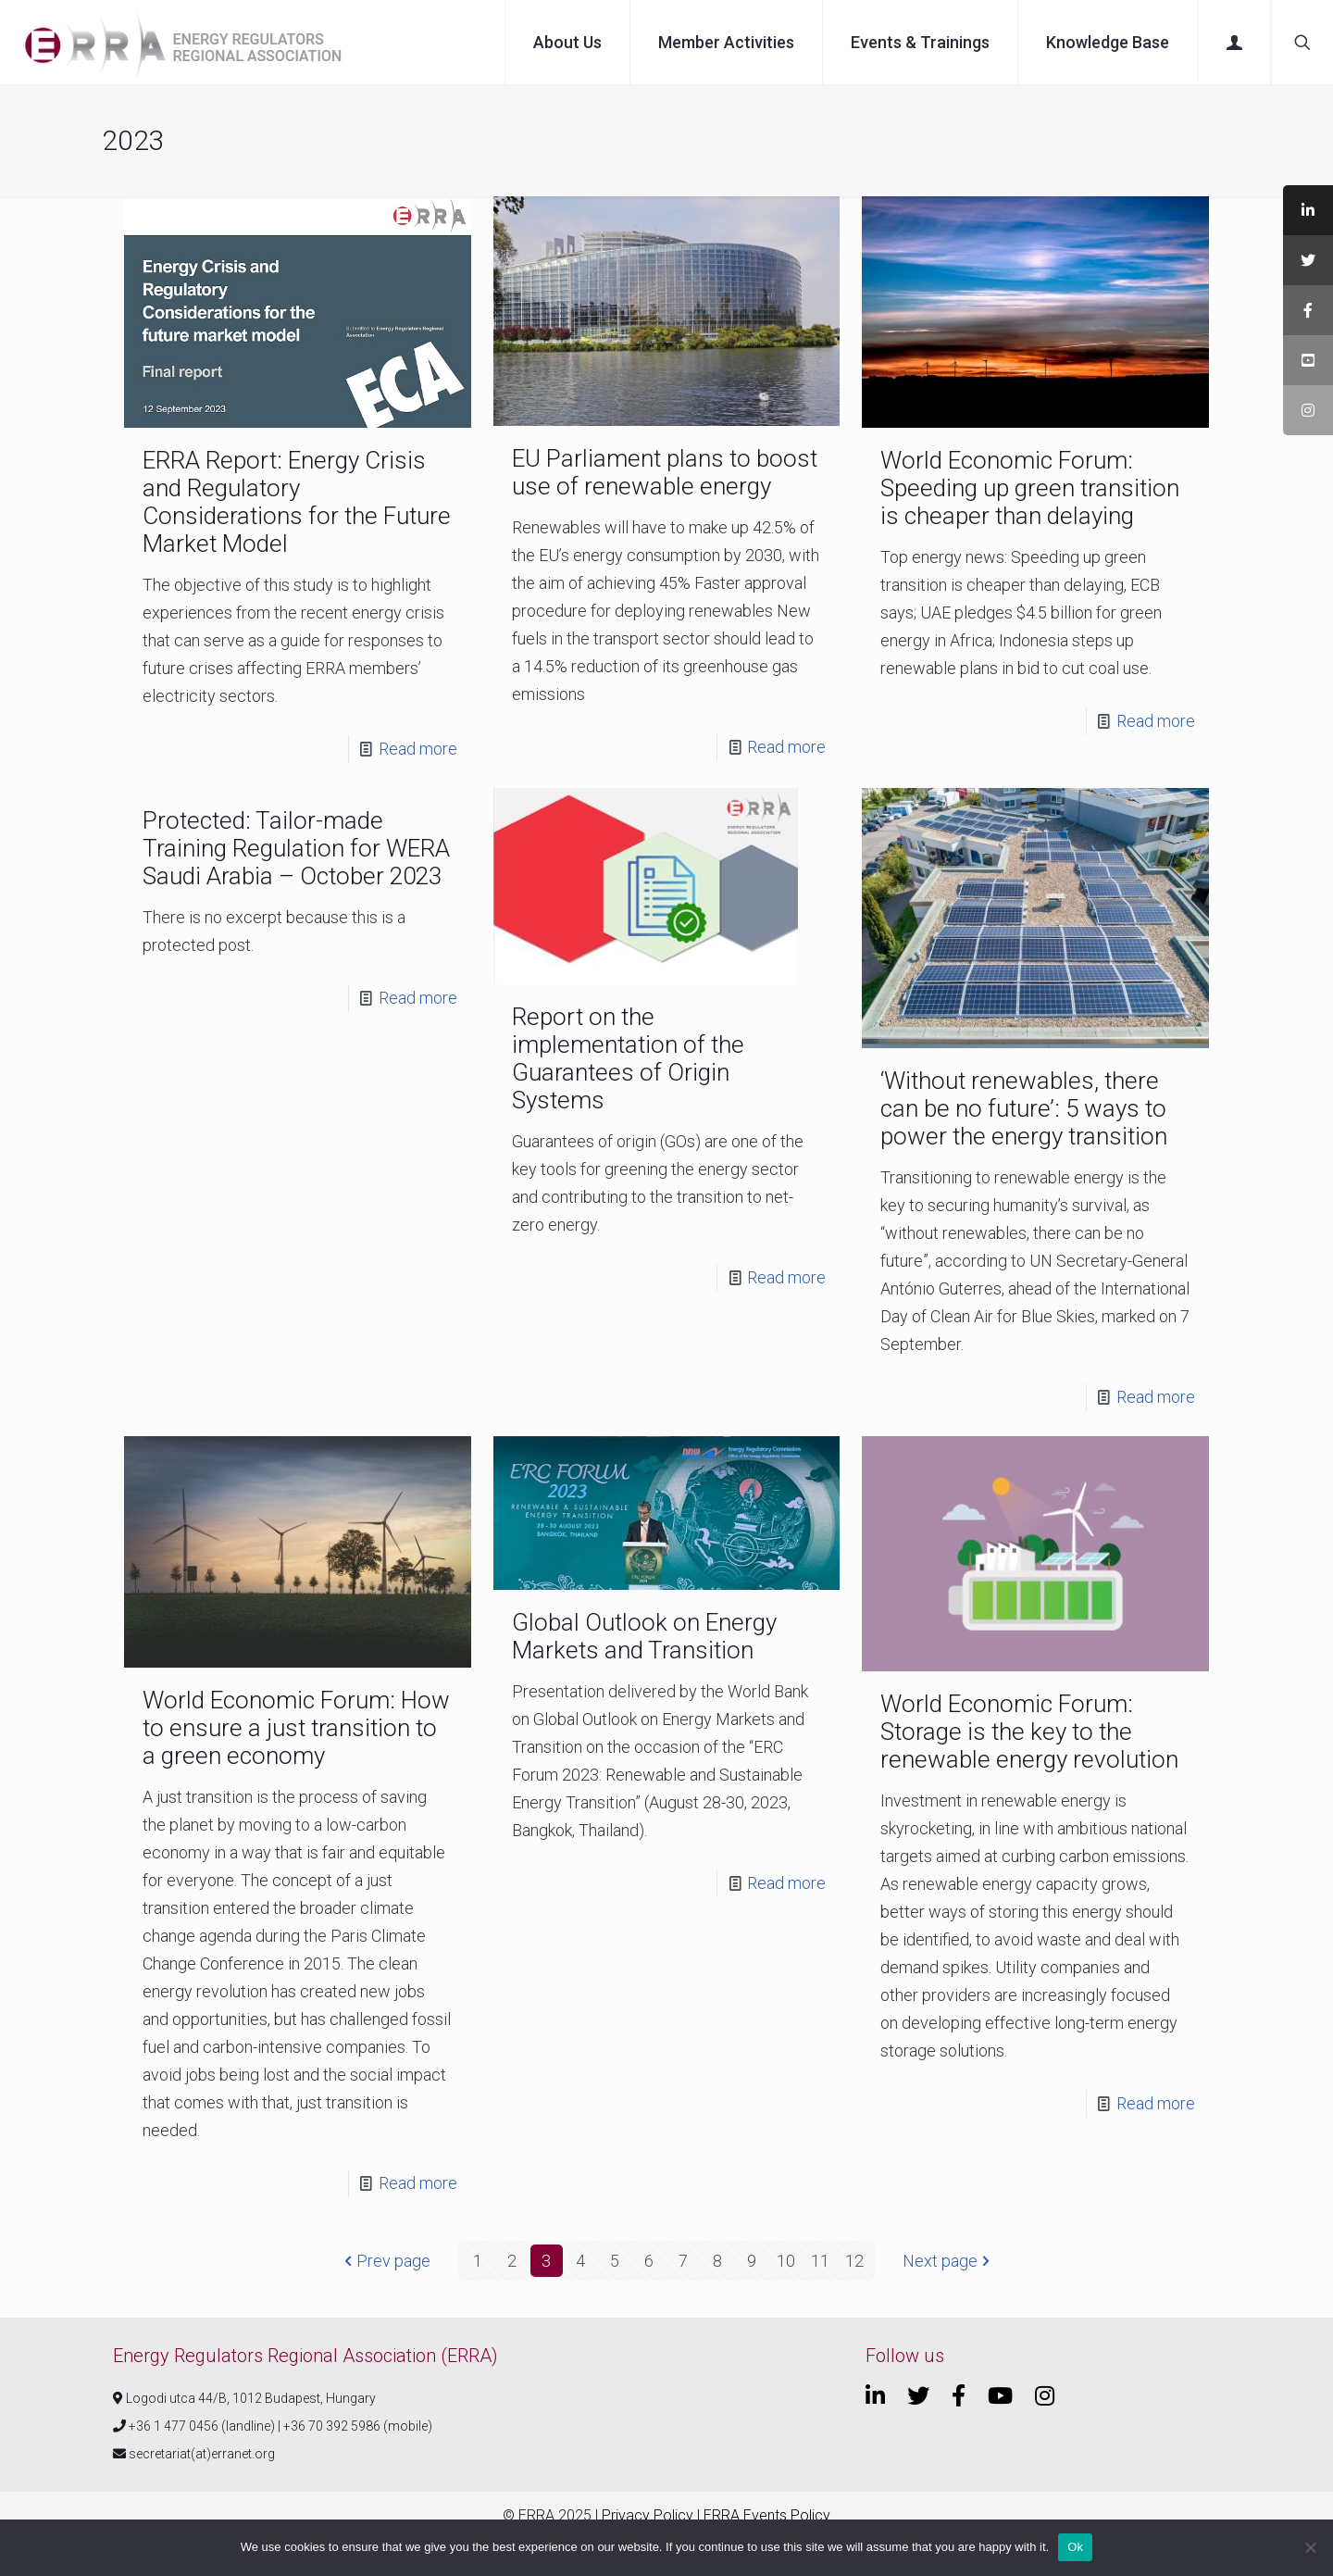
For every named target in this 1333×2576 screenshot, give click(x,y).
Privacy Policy (647, 2515)
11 (820, 2260)
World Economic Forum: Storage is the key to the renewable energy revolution (1029, 1731)
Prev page (385, 2260)
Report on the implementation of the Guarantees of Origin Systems (628, 1058)
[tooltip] (1308, 210)
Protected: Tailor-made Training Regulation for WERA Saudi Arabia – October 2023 (296, 848)
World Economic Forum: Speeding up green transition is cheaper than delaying (1029, 488)
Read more (418, 748)
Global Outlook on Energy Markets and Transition (644, 1636)
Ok (1075, 2547)
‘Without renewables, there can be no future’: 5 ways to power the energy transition (1023, 1108)
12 (854, 2260)
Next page (948, 2260)
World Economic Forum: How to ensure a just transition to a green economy (296, 1727)
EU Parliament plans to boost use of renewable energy (664, 472)
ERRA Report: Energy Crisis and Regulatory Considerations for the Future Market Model (297, 501)
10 (786, 2260)
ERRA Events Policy (767, 2515)
